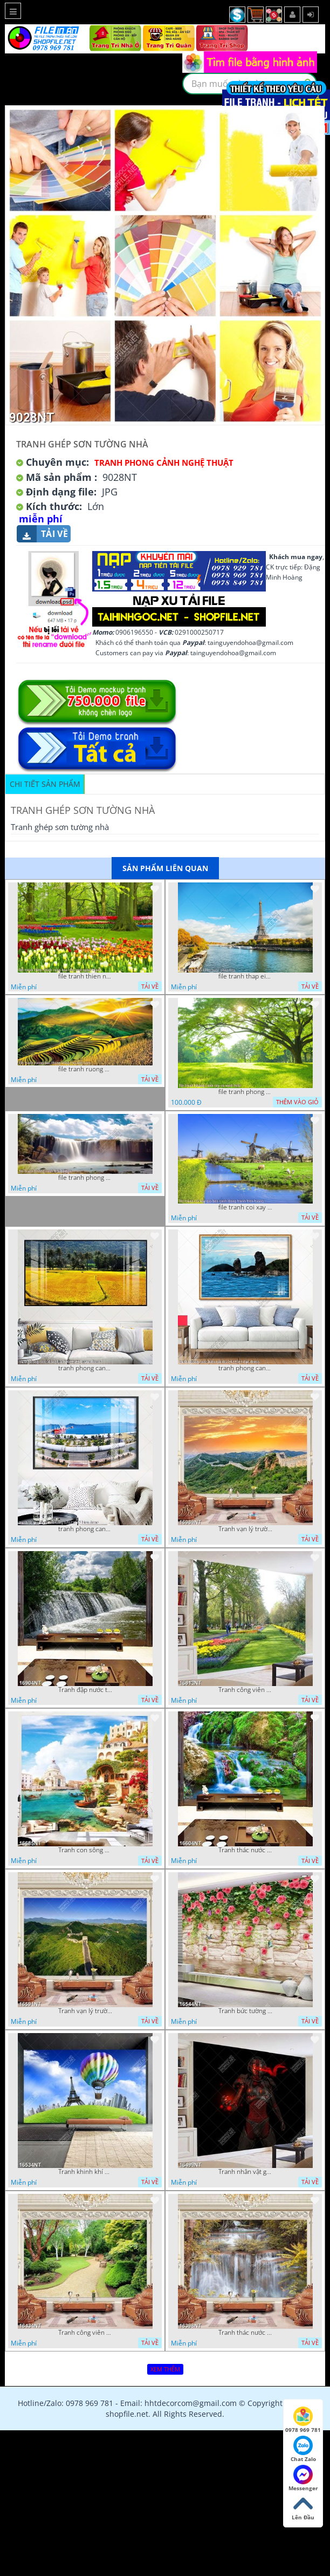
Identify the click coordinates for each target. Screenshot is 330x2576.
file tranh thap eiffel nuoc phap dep (245, 976)
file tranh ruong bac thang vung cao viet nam (85, 1069)
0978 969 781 (303, 2420)
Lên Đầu (303, 2507)
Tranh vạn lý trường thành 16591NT (85, 2011)
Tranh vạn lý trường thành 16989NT (245, 1529)
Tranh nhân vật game (245, 2172)
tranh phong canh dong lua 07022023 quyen (85, 1368)
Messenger (303, 2478)
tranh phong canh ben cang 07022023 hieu (85, 1529)
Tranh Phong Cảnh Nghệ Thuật (163, 462)
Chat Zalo (303, 2449)
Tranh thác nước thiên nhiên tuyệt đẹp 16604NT (245, 1850)
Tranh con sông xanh (85, 1850)
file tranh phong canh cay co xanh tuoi (245, 1092)
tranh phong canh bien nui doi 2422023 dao (245, 1368)
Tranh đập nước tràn (85, 1690)
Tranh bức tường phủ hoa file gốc (245, 2011)
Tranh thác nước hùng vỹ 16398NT (245, 2332)
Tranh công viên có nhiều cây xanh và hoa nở (245, 1690)
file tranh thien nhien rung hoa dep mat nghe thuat (85, 976)
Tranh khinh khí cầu (85, 2172)
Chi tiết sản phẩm (45, 784)
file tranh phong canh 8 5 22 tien (85, 1177)
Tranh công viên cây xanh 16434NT (85, 2332)
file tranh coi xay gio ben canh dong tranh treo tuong (245, 1207)
